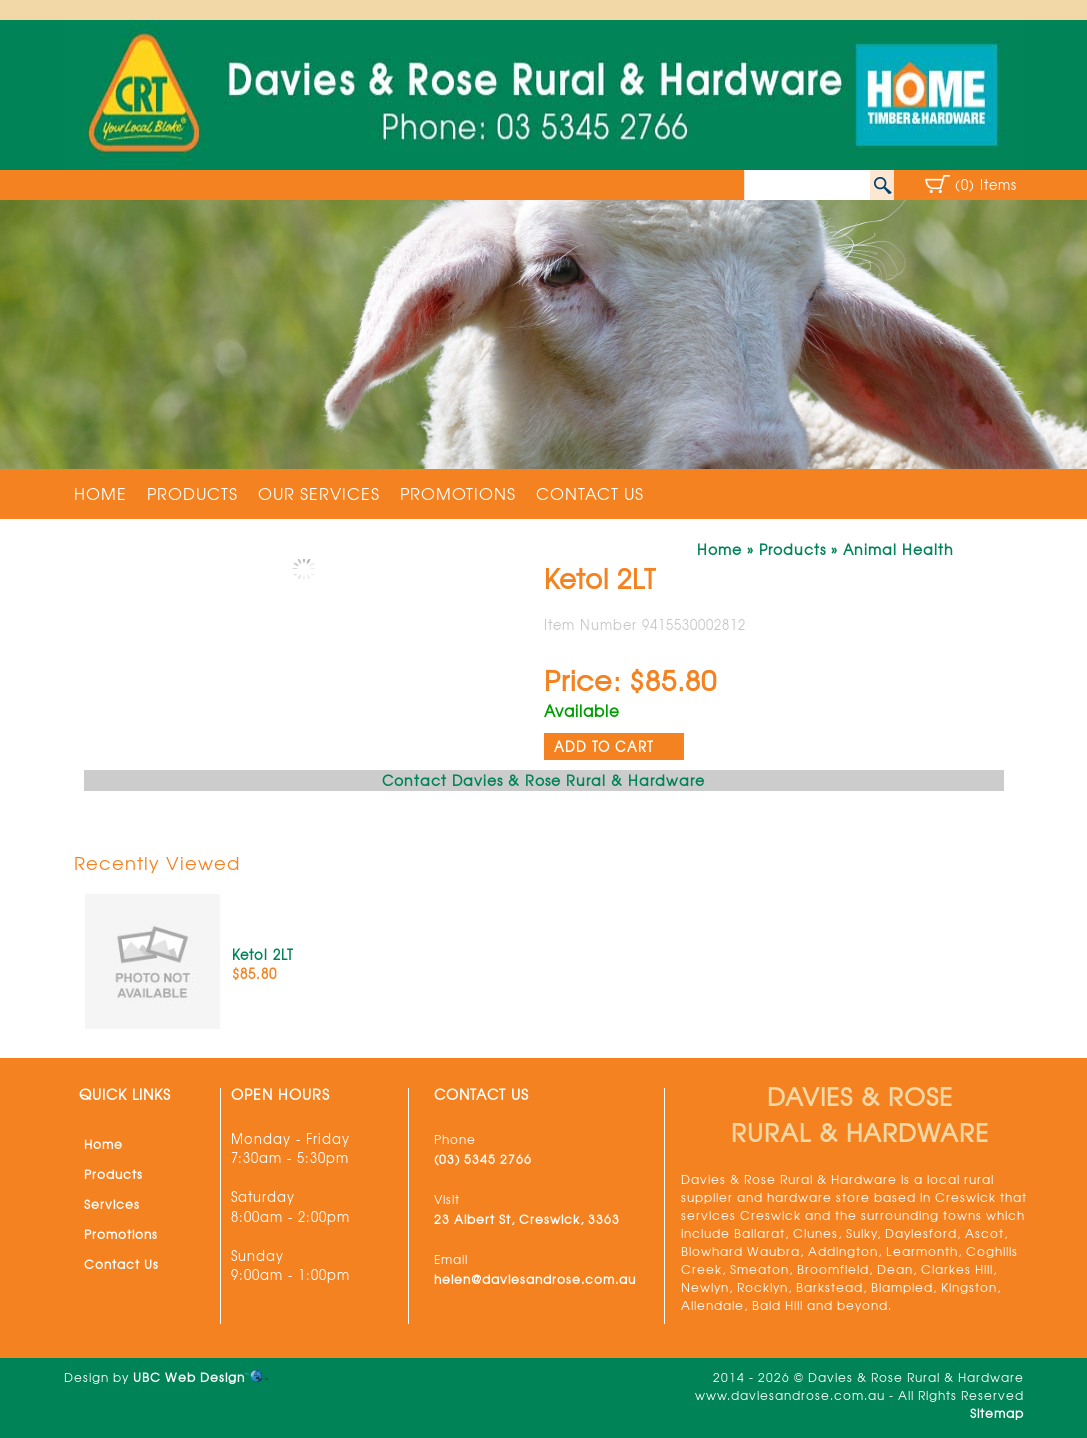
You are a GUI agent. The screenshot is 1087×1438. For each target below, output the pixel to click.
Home (100, 493)
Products (192, 493)
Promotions (458, 493)
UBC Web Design (189, 1377)
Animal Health (898, 549)
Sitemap (997, 1413)
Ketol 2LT (263, 954)
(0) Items (986, 184)
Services (112, 1204)
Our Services (319, 493)
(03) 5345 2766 (483, 1159)
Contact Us (590, 493)
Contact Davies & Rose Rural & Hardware (543, 780)
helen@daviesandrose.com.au (535, 1279)
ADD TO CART (604, 746)
